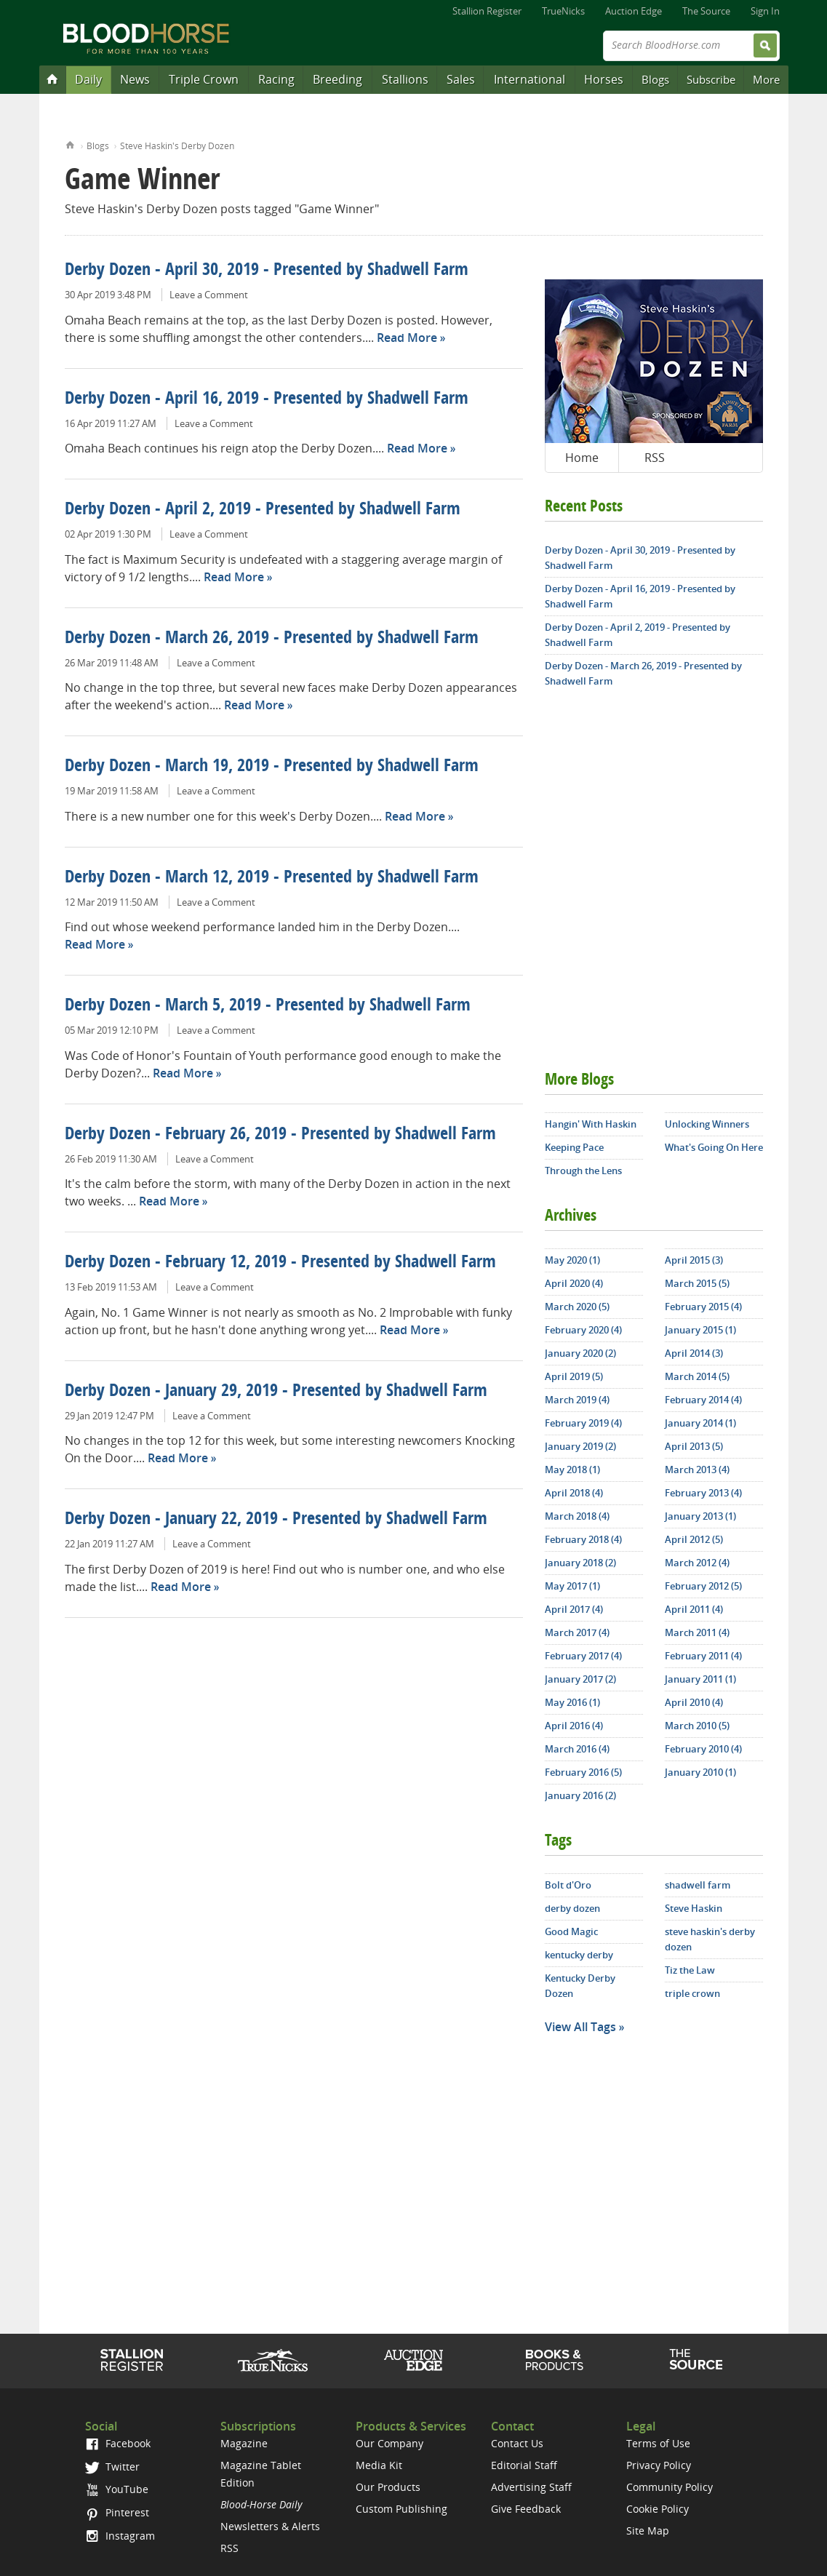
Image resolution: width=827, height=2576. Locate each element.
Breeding (337, 79)
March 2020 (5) (577, 1306)
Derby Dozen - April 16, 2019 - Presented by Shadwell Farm (266, 399)
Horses (603, 79)
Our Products (388, 2487)
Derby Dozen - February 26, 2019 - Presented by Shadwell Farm (280, 1135)
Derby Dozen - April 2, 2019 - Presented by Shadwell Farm (262, 510)
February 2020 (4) (583, 1329)
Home (70, 143)
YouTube (116, 2489)
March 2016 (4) (577, 1748)
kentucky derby (579, 1954)
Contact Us (517, 2443)
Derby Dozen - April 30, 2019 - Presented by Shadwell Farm (266, 270)
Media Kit (379, 2465)
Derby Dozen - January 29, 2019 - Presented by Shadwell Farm (276, 1391)
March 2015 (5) (697, 1283)
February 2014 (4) (703, 1399)
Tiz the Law (690, 1970)
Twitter (112, 2466)
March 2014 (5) (697, 1376)
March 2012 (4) (697, 1562)
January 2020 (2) (580, 1353)
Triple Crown (204, 79)
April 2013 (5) (694, 1446)
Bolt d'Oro (568, 1884)
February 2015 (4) (703, 1306)
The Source (706, 10)
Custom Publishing (401, 2509)
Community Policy (669, 2487)
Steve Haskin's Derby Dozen (177, 146)
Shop (554, 2360)
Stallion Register (487, 10)
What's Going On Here (714, 1147)
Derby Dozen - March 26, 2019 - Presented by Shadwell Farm (272, 638)
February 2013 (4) (703, 1492)
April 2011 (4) (694, 1609)
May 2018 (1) (572, 1469)
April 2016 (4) (574, 1725)
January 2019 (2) (580, 1446)
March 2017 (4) (577, 1632)
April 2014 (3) (694, 1353)
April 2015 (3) (694, 1260)
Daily (88, 79)
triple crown (692, 1993)
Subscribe (711, 79)
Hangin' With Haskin (590, 1124)
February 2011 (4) (703, 1655)
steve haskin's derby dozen (710, 1939)
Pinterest (116, 2512)
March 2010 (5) (697, 1725)
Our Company (389, 2443)
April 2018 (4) (574, 1492)
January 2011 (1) (700, 1679)
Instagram (119, 2536)
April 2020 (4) (574, 1283)
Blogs (655, 79)
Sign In (765, 10)
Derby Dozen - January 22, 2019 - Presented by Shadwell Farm (276, 1519)
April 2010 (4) (694, 1702)
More (766, 79)
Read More (407, 338)
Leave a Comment (208, 294)
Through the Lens (583, 1170)
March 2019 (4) (577, 1399)
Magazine (244, 2443)
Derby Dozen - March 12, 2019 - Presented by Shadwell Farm (272, 878)
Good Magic (571, 1931)
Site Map (647, 2530)
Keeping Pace (574, 1147)
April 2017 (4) (574, 1609)
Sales (461, 79)
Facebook (117, 2443)
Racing (276, 79)
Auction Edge (633, 10)
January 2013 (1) (700, 1516)
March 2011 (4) (697, 1632)
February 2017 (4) (583, 1655)
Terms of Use (658, 2443)
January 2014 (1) (700, 1422)
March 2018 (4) (577, 1516)
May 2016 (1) (572, 1702)
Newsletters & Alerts (270, 2526)
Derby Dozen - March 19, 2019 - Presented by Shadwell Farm (272, 766)
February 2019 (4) (583, 1422)
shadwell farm (697, 1884)
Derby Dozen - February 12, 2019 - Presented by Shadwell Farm (280, 1263)
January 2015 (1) (700, 1329)
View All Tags (580, 2027)
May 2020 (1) (572, 1260)
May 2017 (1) (572, 1585)
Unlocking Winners (707, 1124)
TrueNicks (563, 10)
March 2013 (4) (697, 1469)
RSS (654, 458)
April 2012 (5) (694, 1539)
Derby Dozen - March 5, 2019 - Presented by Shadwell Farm (268, 1006)
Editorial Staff (524, 2465)
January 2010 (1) (700, 1772)
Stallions (405, 79)
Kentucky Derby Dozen (580, 1985)
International (529, 79)
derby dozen (572, 1908)
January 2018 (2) (580, 1562)
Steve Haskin (693, 1908)
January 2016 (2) (580, 1795)
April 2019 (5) (574, 1376)
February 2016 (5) (583, 1772)
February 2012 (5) (703, 1585)
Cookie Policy (657, 2509)
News (135, 79)
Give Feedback (526, 2509)
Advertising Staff (531, 2487)
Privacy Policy (658, 2465)
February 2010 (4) (703, 1748)
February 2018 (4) (583, 1539)
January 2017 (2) (580, 1679)
